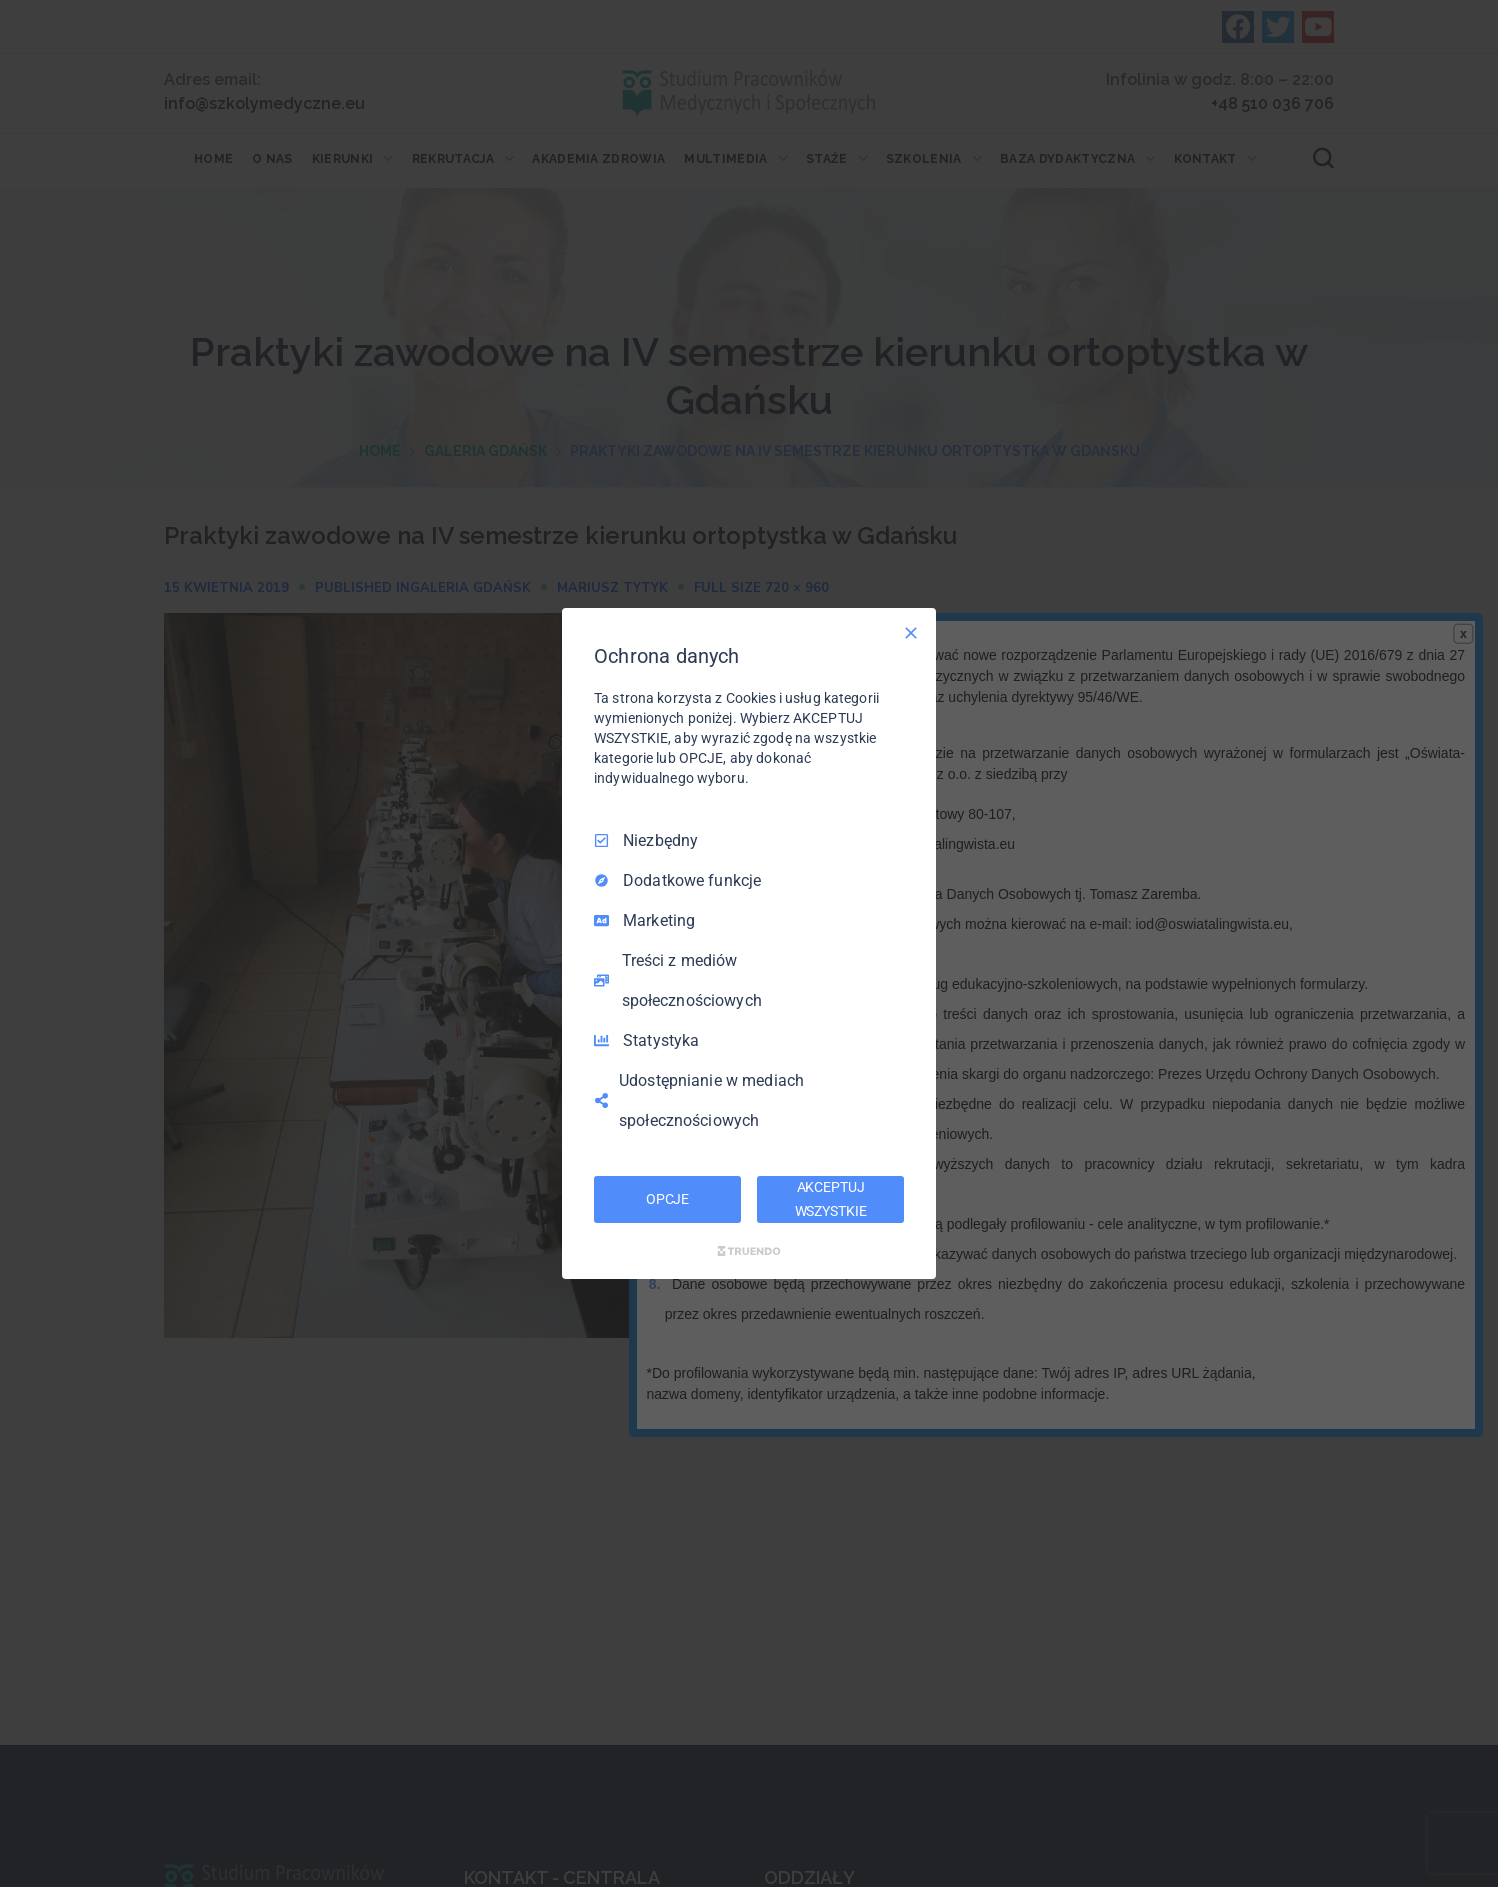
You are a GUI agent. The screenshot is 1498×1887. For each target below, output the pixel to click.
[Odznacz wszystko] (911, 633)
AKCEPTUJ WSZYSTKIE (831, 1199)
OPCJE (667, 1199)
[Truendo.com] (749, 1251)
